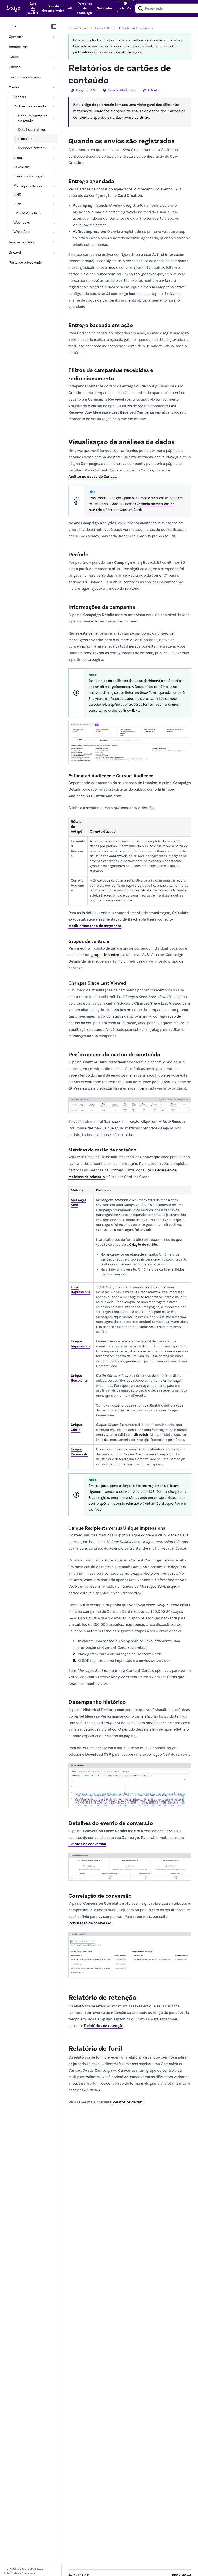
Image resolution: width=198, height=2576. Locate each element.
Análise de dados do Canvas (92, 476)
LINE (17, 195)
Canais (14, 87)
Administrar (18, 47)
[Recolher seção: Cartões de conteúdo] (53, 106)
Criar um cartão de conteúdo (32, 118)
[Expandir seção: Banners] (53, 97)
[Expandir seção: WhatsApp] (53, 231)
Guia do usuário (78, 28)
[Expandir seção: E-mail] (53, 157)
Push (17, 204)
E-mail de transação (28, 176)
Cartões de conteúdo (29, 106)
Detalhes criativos (32, 129)
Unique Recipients (79, 1378)
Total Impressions (80, 1289)
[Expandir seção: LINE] (53, 194)
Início (13, 26)
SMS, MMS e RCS (27, 213)
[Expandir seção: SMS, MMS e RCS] (53, 213)
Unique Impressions (80, 1344)
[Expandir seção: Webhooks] (53, 222)
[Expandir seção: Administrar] (53, 47)
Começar (16, 37)
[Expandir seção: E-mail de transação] (53, 176)
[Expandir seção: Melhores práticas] (53, 148)
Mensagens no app (27, 185)
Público (15, 67)
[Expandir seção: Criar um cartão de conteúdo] (53, 118)
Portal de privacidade (25, 262)
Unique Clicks (76, 1427)
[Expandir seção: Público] (53, 67)
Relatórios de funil (128, 2102)
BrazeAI (15, 252)
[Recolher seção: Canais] (53, 87)
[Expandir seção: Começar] (53, 36)
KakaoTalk (21, 167)
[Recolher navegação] (53, 26)
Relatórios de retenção (103, 2025)
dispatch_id (143, 1435)
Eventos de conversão (87, 1843)
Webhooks (21, 222)
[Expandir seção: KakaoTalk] (53, 167)
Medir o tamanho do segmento (94, 925)
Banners (19, 97)
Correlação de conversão (89, 1923)
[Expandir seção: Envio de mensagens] (53, 77)
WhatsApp (21, 232)
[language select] (125, 8)
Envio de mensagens (25, 77)
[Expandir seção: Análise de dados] (53, 242)
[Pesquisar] (140, 8)
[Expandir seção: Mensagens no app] (53, 185)
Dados (14, 57)
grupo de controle (106, 954)
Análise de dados (22, 242)
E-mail (18, 158)
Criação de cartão (143, 1244)
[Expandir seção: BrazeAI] (53, 252)
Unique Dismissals (79, 1451)
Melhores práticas (32, 148)
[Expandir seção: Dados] (53, 57)
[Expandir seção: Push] (53, 204)
